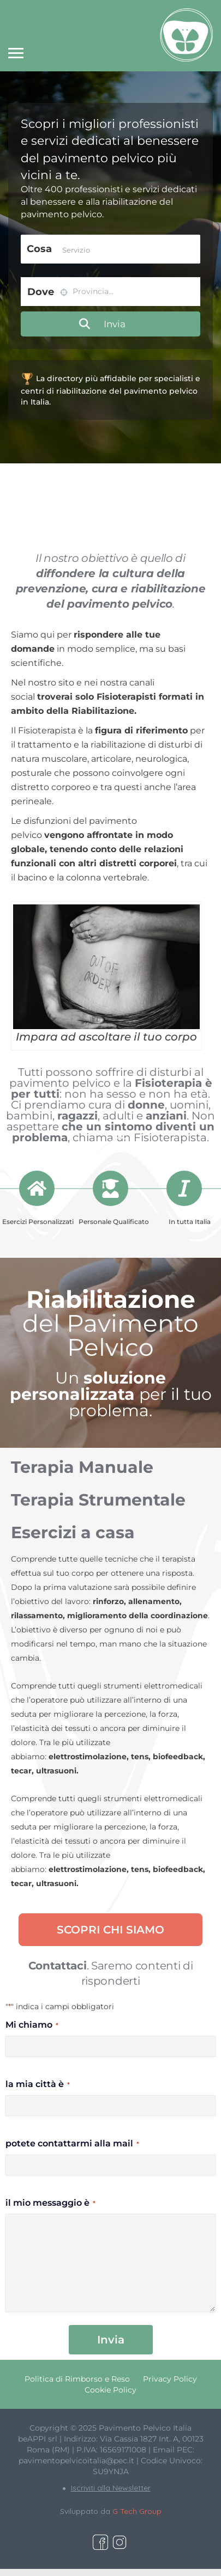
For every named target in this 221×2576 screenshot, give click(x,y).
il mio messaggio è (50, 2203)
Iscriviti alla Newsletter (111, 2488)
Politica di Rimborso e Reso (77, 2379)
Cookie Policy (110, 2390)
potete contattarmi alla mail (72, 2143)
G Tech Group (137, 2511)
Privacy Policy (170, 2379)
